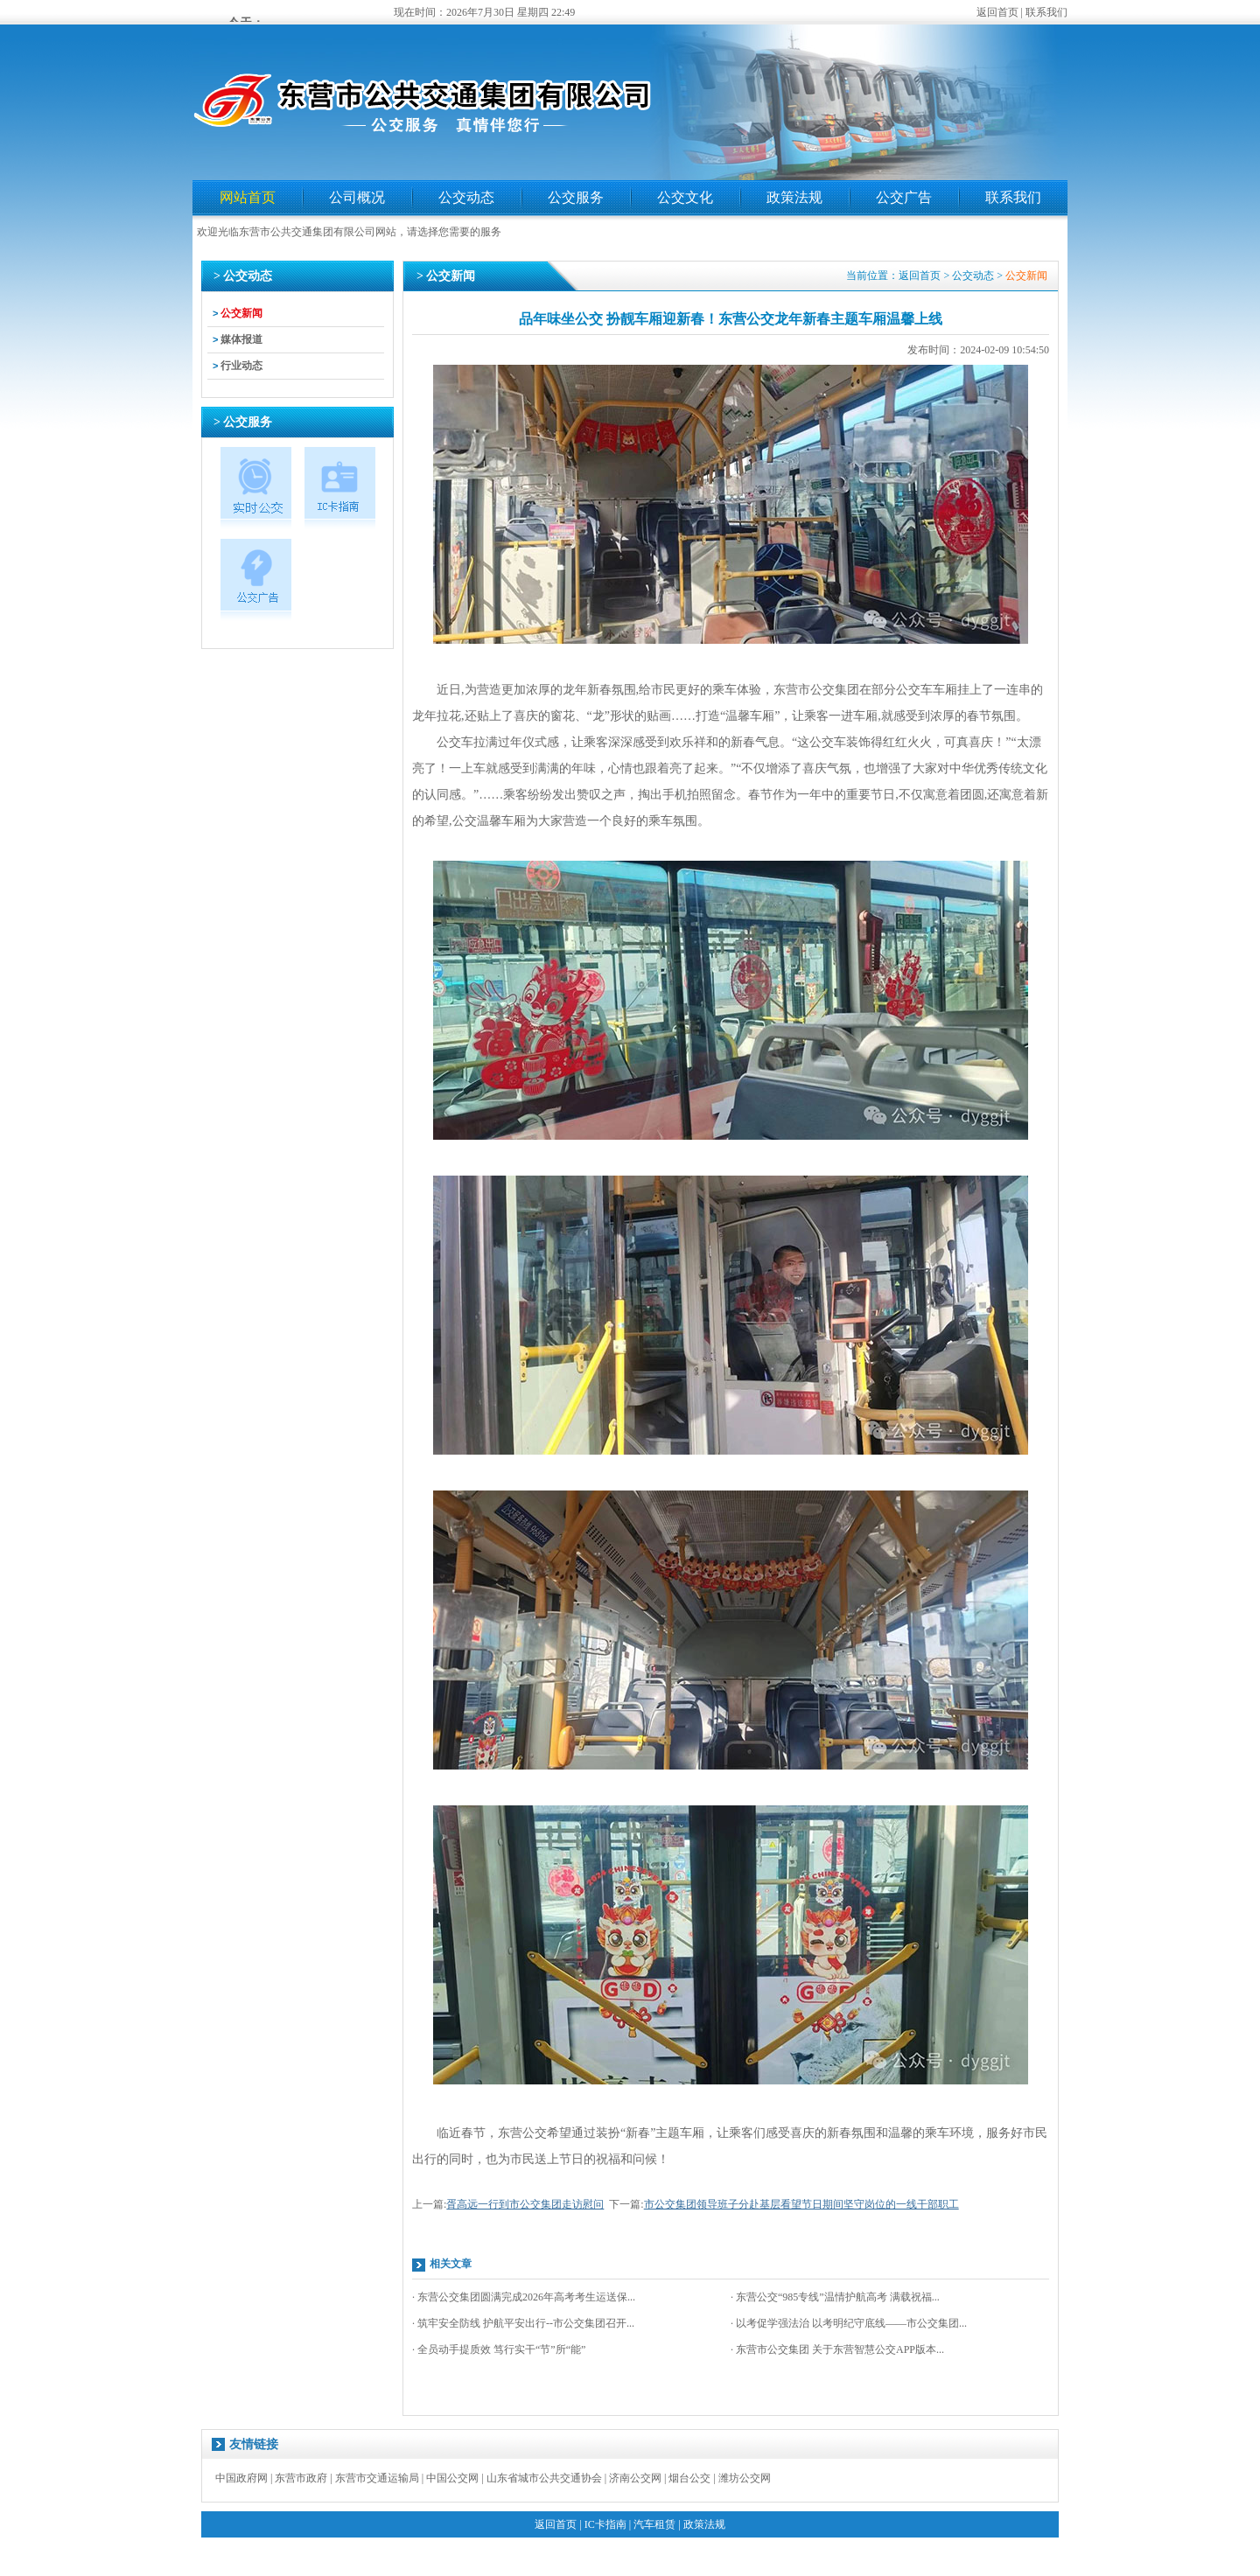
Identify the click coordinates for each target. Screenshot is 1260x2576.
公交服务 (576, 197)
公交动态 (466, 197)
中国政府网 (241, 2478)
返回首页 (997, 12)
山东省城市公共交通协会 (544, 2478)
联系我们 (1047, 12)
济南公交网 (635, 2478)
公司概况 (357, 197)
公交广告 (904, 197)
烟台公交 (689, 2478)
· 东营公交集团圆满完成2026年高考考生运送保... (523, 2297)
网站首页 (248, 197)
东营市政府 (301, 2478)
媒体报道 (241, 339)
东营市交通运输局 (377, 2478)
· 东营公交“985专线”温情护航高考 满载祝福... (835, 2297)
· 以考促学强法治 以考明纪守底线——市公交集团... (849, 2323)
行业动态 (241, 366)
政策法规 (794, 197)
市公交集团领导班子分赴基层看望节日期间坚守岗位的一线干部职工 (801, 2204)
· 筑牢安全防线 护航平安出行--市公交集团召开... (523, 2323)
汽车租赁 (655, 2524)
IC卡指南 (605, 2524)
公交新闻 (241, 313)
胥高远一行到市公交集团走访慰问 (525, 2204)
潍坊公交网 (744, 2478)
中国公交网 (452, 2478)
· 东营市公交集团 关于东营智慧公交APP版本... (837, 2349)
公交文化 (685, 197)
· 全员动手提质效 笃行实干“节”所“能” (498, 2349)
